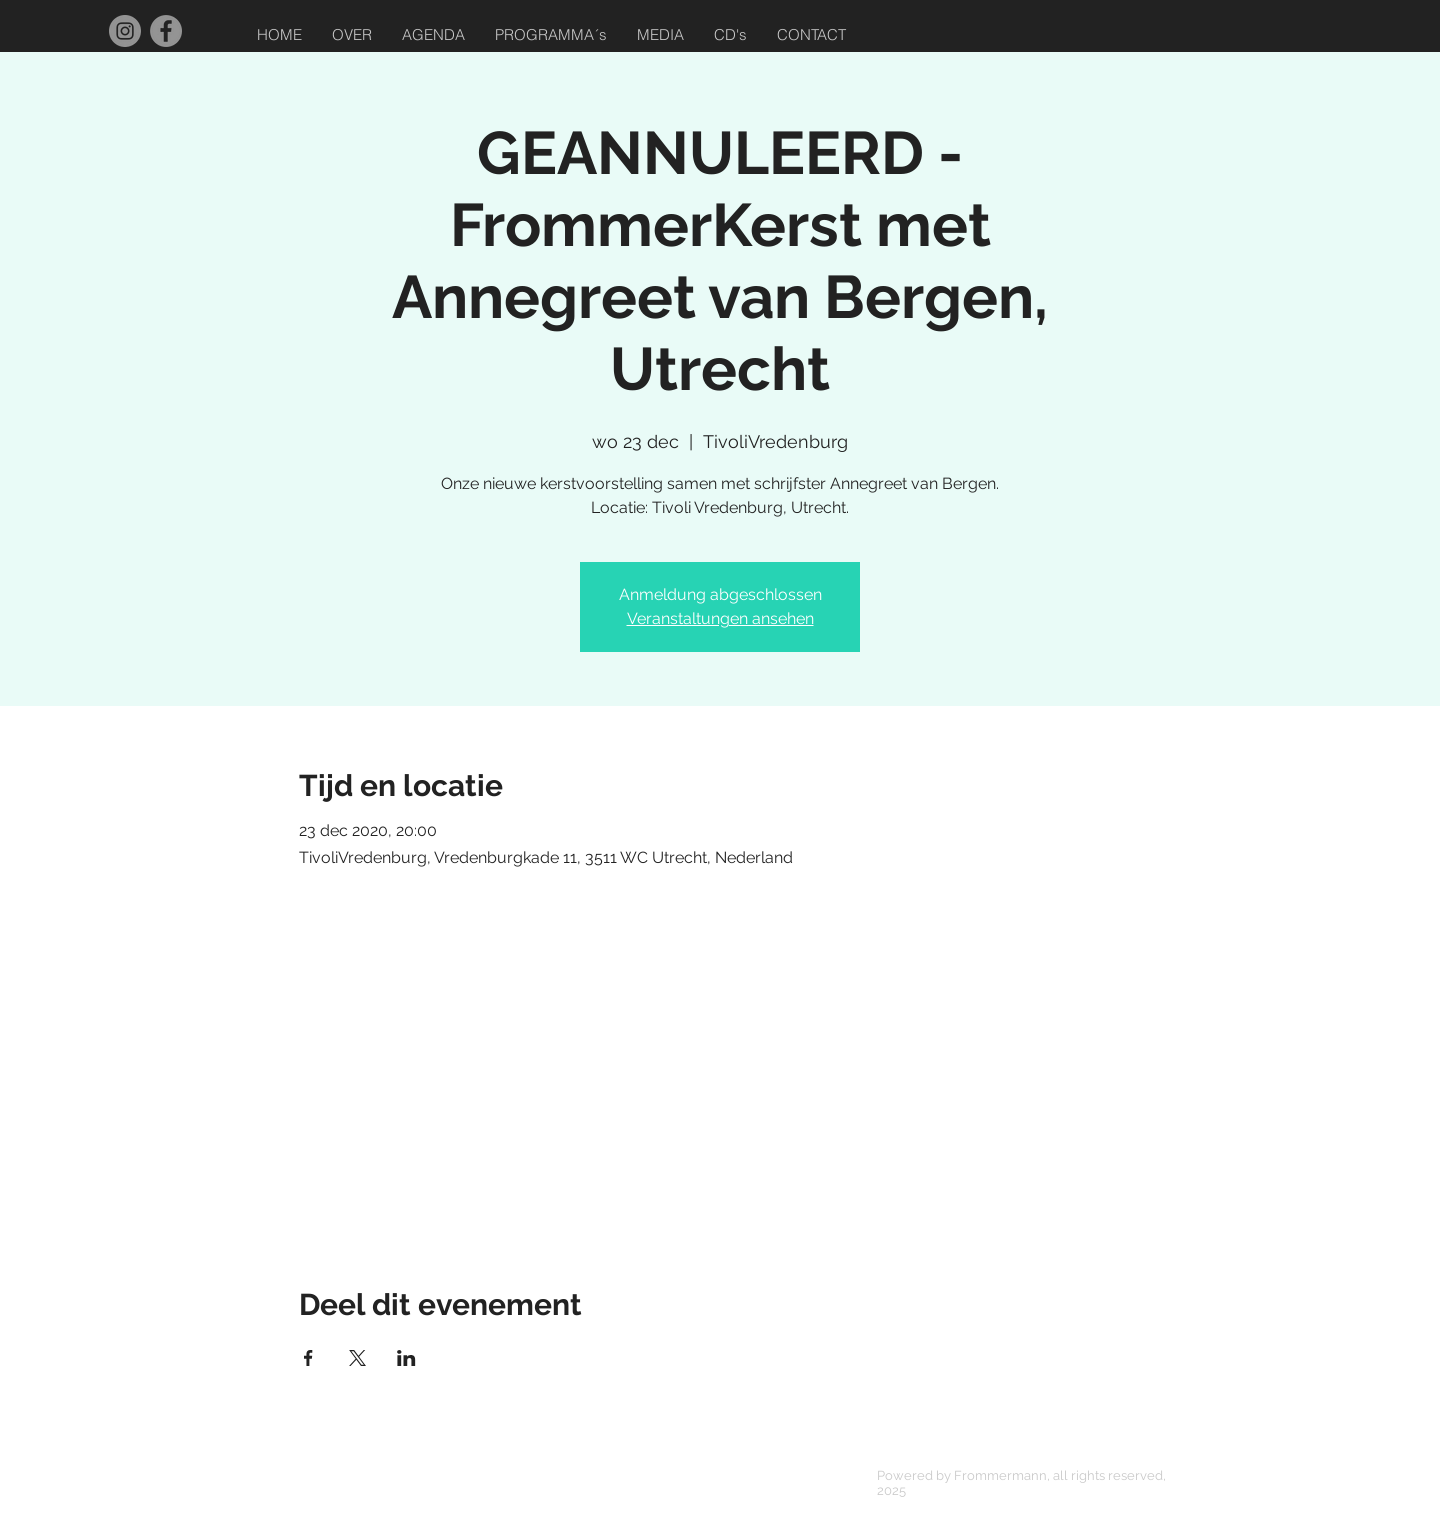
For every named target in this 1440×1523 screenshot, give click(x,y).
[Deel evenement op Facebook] (308, 1358)
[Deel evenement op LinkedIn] (406, 1358)
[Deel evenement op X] (357, 1358)
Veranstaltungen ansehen (720, 618)
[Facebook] (166, 31)
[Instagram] (125, 31)
